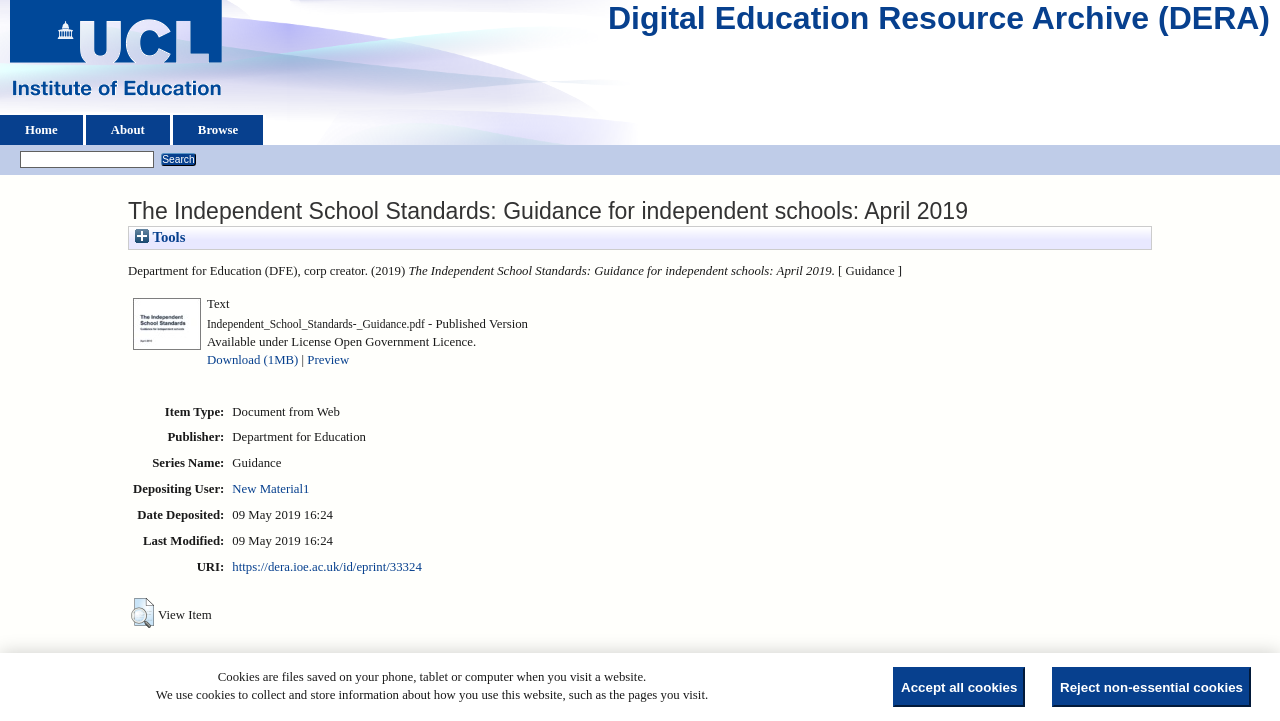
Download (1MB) (252, 360)
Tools (160, 237)
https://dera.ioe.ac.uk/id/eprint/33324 (326, 567)
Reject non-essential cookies (1151, 687)
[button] (142, 613)
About (128, 130)
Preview (328, 360)
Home (41, 130)
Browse (218, 130)
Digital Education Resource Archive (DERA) (939, 23)
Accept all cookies (959, 687)
